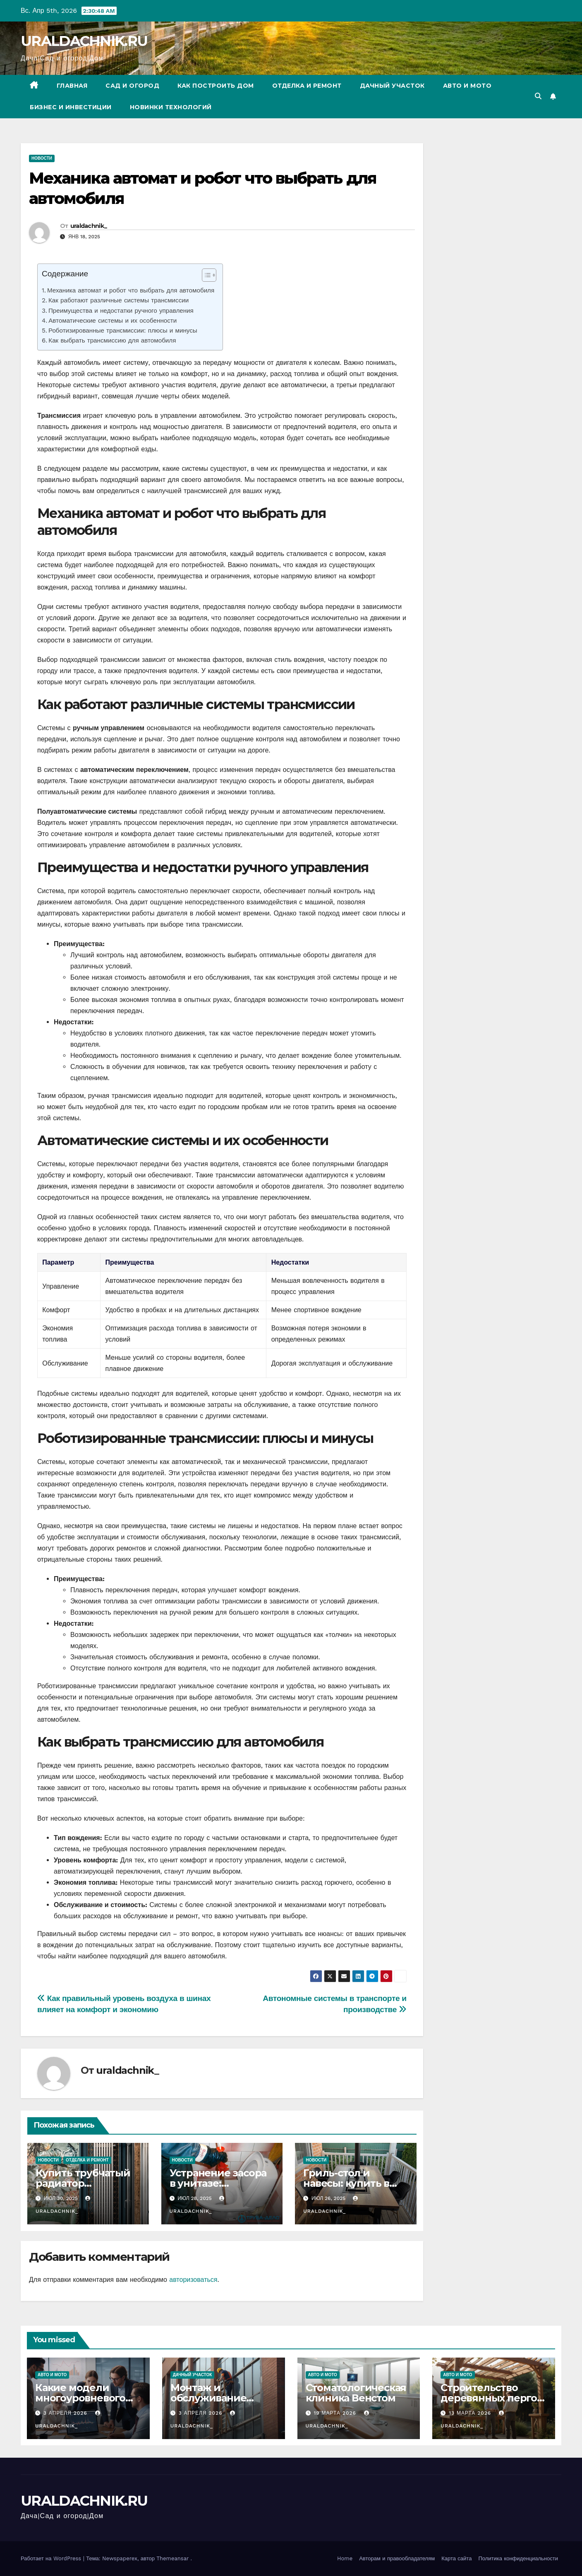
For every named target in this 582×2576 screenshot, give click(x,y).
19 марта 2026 (336, 2413)
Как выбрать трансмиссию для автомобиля (112, 340)
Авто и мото (467, 85)
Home (344, 2558)
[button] (538, 96)
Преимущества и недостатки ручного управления (121, 310)
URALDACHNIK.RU (84, 41)
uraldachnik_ (88, 226)
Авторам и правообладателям (397, 2558)
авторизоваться (193, 2280)
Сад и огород (132, 85)
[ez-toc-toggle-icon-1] (205, 276)
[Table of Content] (209, 275)
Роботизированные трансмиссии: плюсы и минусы (122, 330)
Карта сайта (456, 2558)
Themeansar (172, 2558)
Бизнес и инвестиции (71, 107)
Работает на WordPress (52, 2558)
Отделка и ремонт (307, 85)
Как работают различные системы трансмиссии (118, 300)
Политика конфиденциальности (518, 2558)
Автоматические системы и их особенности (112, 320)
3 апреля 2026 (66, 2413)
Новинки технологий (171, 107)
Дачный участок (392, 85)
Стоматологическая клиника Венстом (356, 2393)
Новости (41, 158)
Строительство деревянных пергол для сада (492, 2398)
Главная (72, 85)
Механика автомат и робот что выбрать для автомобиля (130, 290)
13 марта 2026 (471, 2413)
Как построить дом (215, 85)
